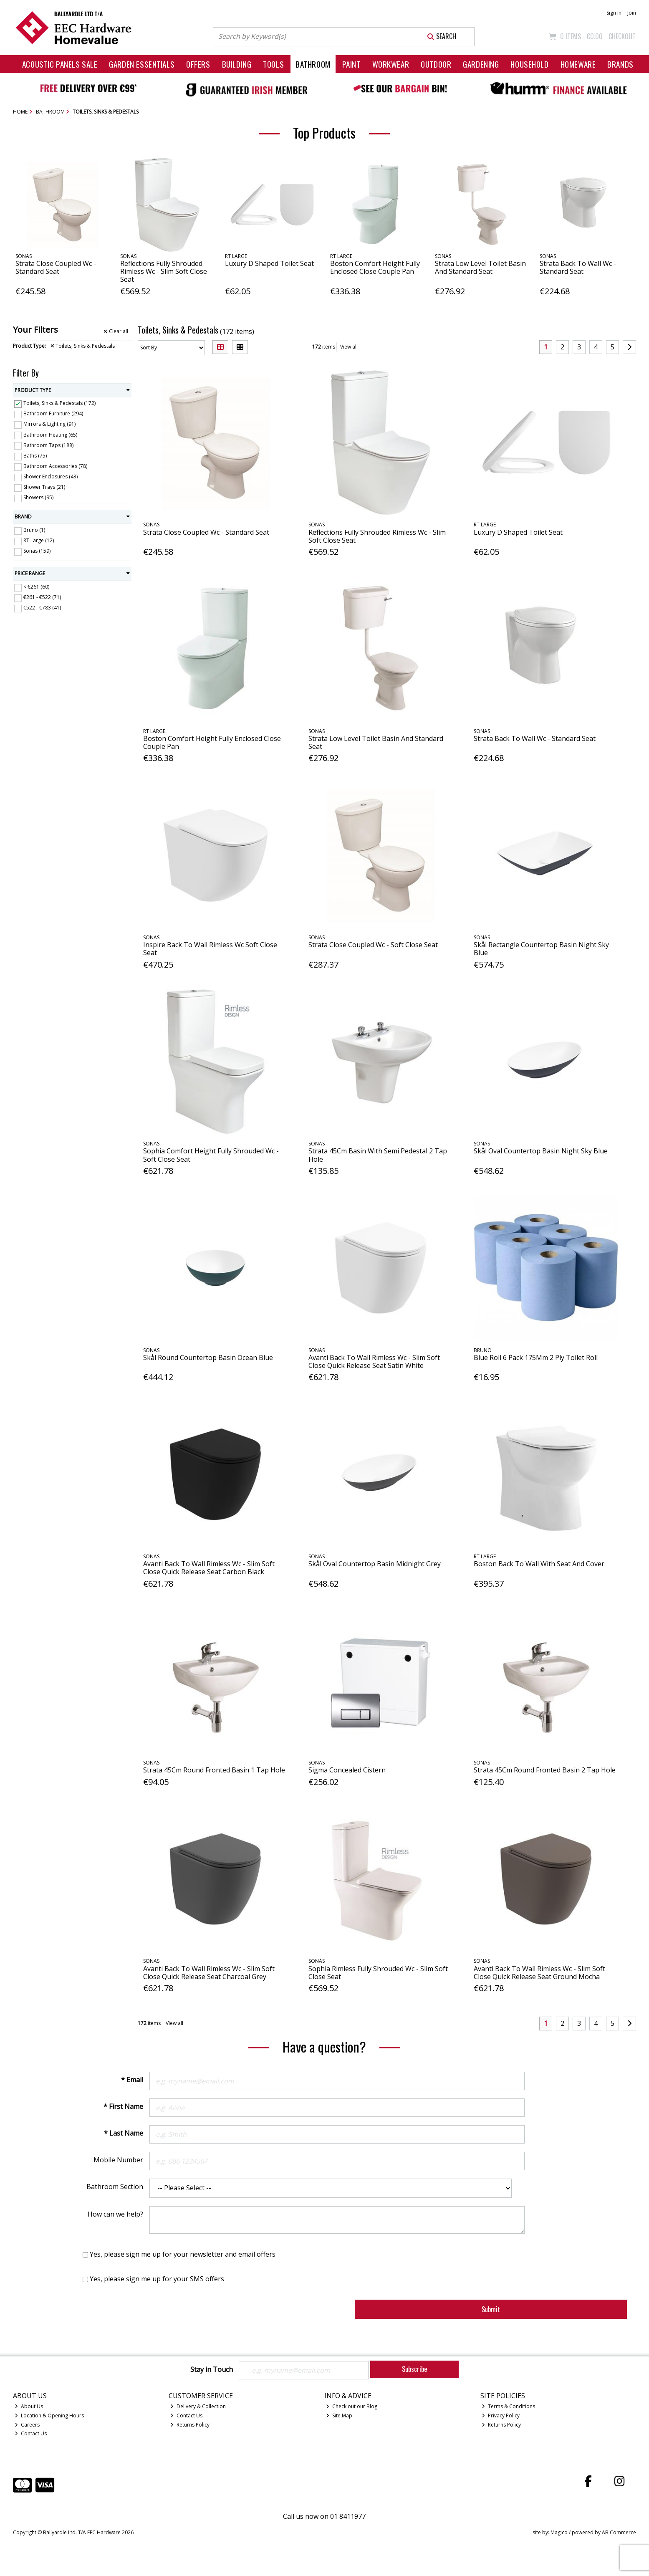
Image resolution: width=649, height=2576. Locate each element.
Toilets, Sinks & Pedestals (83, 346)
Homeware (578, 64)
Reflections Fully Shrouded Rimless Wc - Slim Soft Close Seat (163, 271)
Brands (620, 64)
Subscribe (414, 2369)
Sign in (613, 12)
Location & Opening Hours (49, 2415)
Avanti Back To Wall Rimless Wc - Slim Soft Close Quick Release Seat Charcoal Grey (209, 1972)
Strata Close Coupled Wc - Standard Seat (55, 267)
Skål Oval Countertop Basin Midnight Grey (374, 1563)
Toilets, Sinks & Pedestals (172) (59, 403)
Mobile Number (118, 2159)
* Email (132, 2079)
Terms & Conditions (508, 2406)
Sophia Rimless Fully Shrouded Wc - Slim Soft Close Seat (378, 1972)
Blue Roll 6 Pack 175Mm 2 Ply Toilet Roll (536, 1357)
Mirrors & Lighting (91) (49, 423)
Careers (27, 2424)
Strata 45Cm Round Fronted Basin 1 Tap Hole (214, 1770)
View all (349, 346)
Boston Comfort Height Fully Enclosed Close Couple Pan (375, 267)
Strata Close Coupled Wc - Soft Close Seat (373, 944)
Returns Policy (190, 2424)
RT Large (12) (38, 540)
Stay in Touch (211, 2370)
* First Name (123, 2106)
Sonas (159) (37, 550)
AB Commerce (619, 2532)
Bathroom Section (114, 2186)
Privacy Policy (501, 2415)
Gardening (481, 64)
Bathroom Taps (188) (48, 444)
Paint (351, 64)
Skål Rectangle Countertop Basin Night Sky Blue (541, 948)
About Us (29, 2406)
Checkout (622, 36)
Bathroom (313, 64)
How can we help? (115, 2214)
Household (529, 64)
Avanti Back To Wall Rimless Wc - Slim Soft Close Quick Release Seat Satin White (374, 1361)
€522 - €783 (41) (42, 607)
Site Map (339, 2415)
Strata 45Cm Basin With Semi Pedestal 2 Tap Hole (377, 1154)
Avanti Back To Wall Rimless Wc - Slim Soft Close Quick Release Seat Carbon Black (209, 1567)
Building (237, 64)
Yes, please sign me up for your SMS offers (157, 2278)
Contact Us (31, 2433)
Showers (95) (38, 497)
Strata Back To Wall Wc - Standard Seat (578, 267)
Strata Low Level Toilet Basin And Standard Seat (480, 267)
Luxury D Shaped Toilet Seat (269, 263)
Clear (116, 331)
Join (631, 12)
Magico (559, 2532)
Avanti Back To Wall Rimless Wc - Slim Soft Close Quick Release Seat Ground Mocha (539, 1972)
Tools (273, 64)
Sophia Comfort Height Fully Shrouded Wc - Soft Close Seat (211, 1154)
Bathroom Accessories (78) (55, 466)
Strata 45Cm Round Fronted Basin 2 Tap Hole (545, 1770)
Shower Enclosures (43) (50, 476)
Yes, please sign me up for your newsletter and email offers (182, 2254)
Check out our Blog (351, 2406)
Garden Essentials (141, 64)
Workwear (390, 64)
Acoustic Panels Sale (60, 64)
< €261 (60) (36, 586)
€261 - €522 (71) (42, 597)
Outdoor (436, 64)
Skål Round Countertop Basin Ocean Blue (208, 1357)
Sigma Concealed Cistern (347, 1770)
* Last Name (123, 2133)
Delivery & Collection (198, 2406)
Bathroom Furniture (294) (53, 413)
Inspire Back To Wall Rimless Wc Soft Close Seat (210, 948)
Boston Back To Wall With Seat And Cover (539, 1563)
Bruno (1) (34, 529)
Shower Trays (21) (44, 486)
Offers (198, 64)
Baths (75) (35, 455)
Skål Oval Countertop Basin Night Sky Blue (541, 1150)
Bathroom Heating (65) (50, 434)
